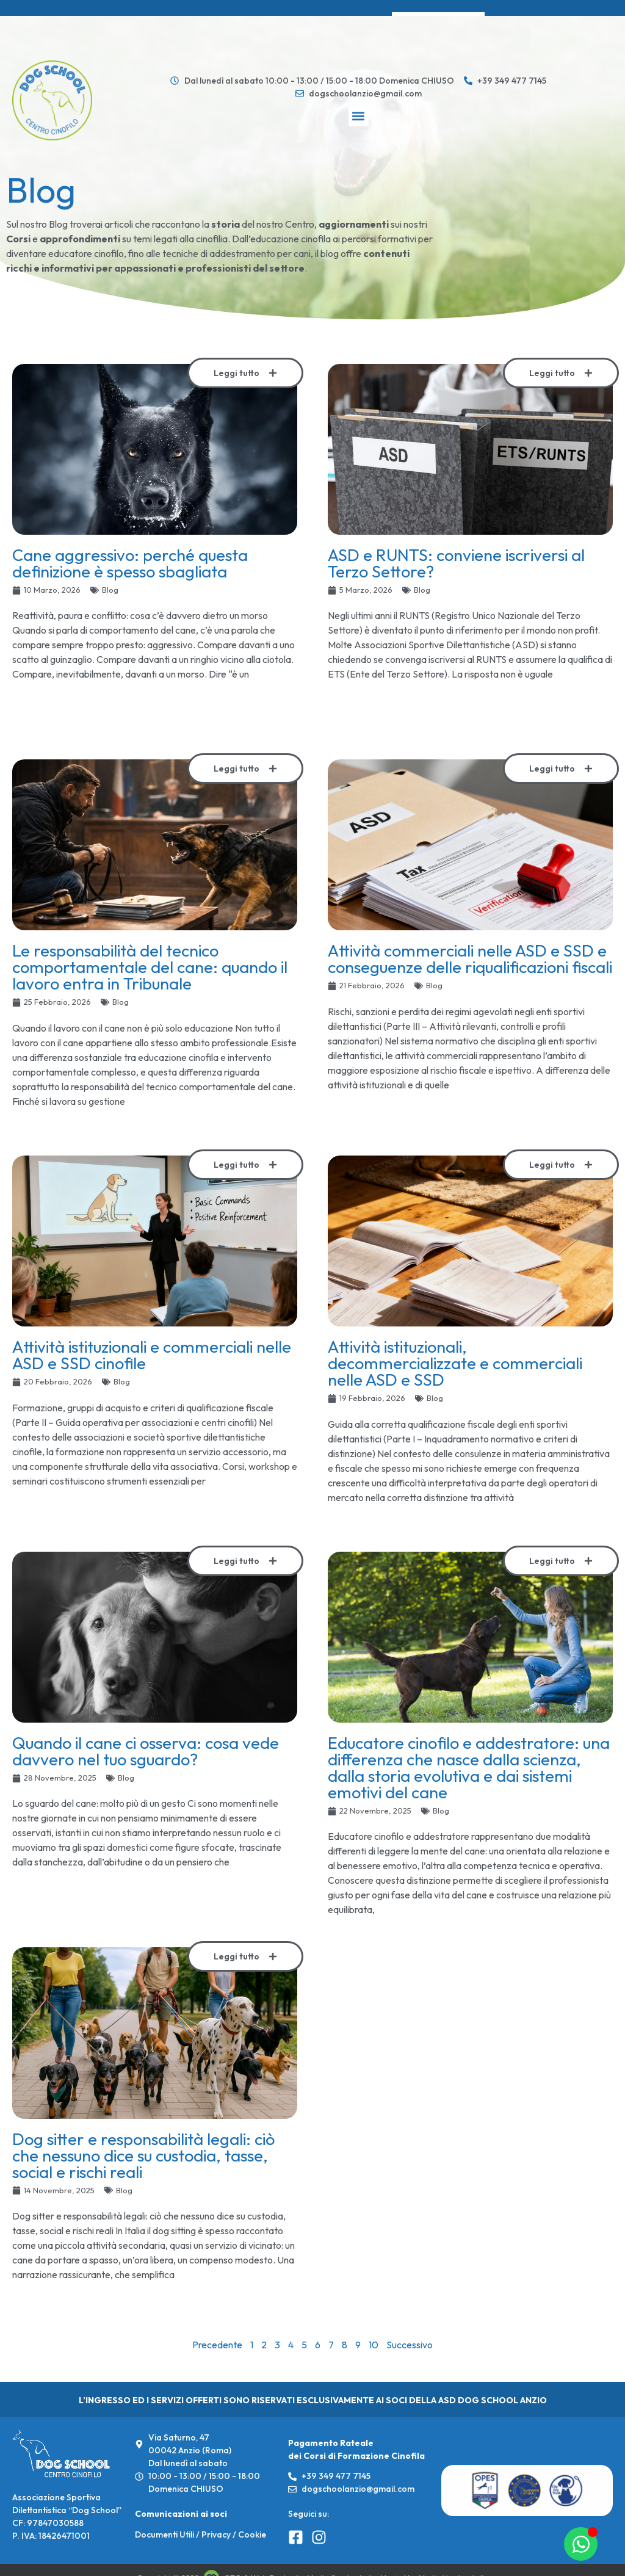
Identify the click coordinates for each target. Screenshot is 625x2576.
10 (373, 2345)
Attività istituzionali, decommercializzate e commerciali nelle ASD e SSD (455, 1363)
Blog (110, 590)
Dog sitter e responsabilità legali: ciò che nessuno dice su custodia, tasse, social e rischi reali (143, 2155)
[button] (359, 116)
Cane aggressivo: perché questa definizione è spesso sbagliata (130, 563)
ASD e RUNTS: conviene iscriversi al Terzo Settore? (456, 563)
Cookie (252, 2534)
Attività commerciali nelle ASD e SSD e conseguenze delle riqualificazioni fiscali (470, 958)
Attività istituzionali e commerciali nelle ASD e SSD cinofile (151, 1354)
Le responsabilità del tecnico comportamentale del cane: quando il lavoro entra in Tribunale (149, 967)
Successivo (409, 2345)
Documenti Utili (164, 2534)
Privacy (216, 2534)
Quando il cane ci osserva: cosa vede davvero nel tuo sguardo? (145, 1751)
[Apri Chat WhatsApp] (581, 2544)
